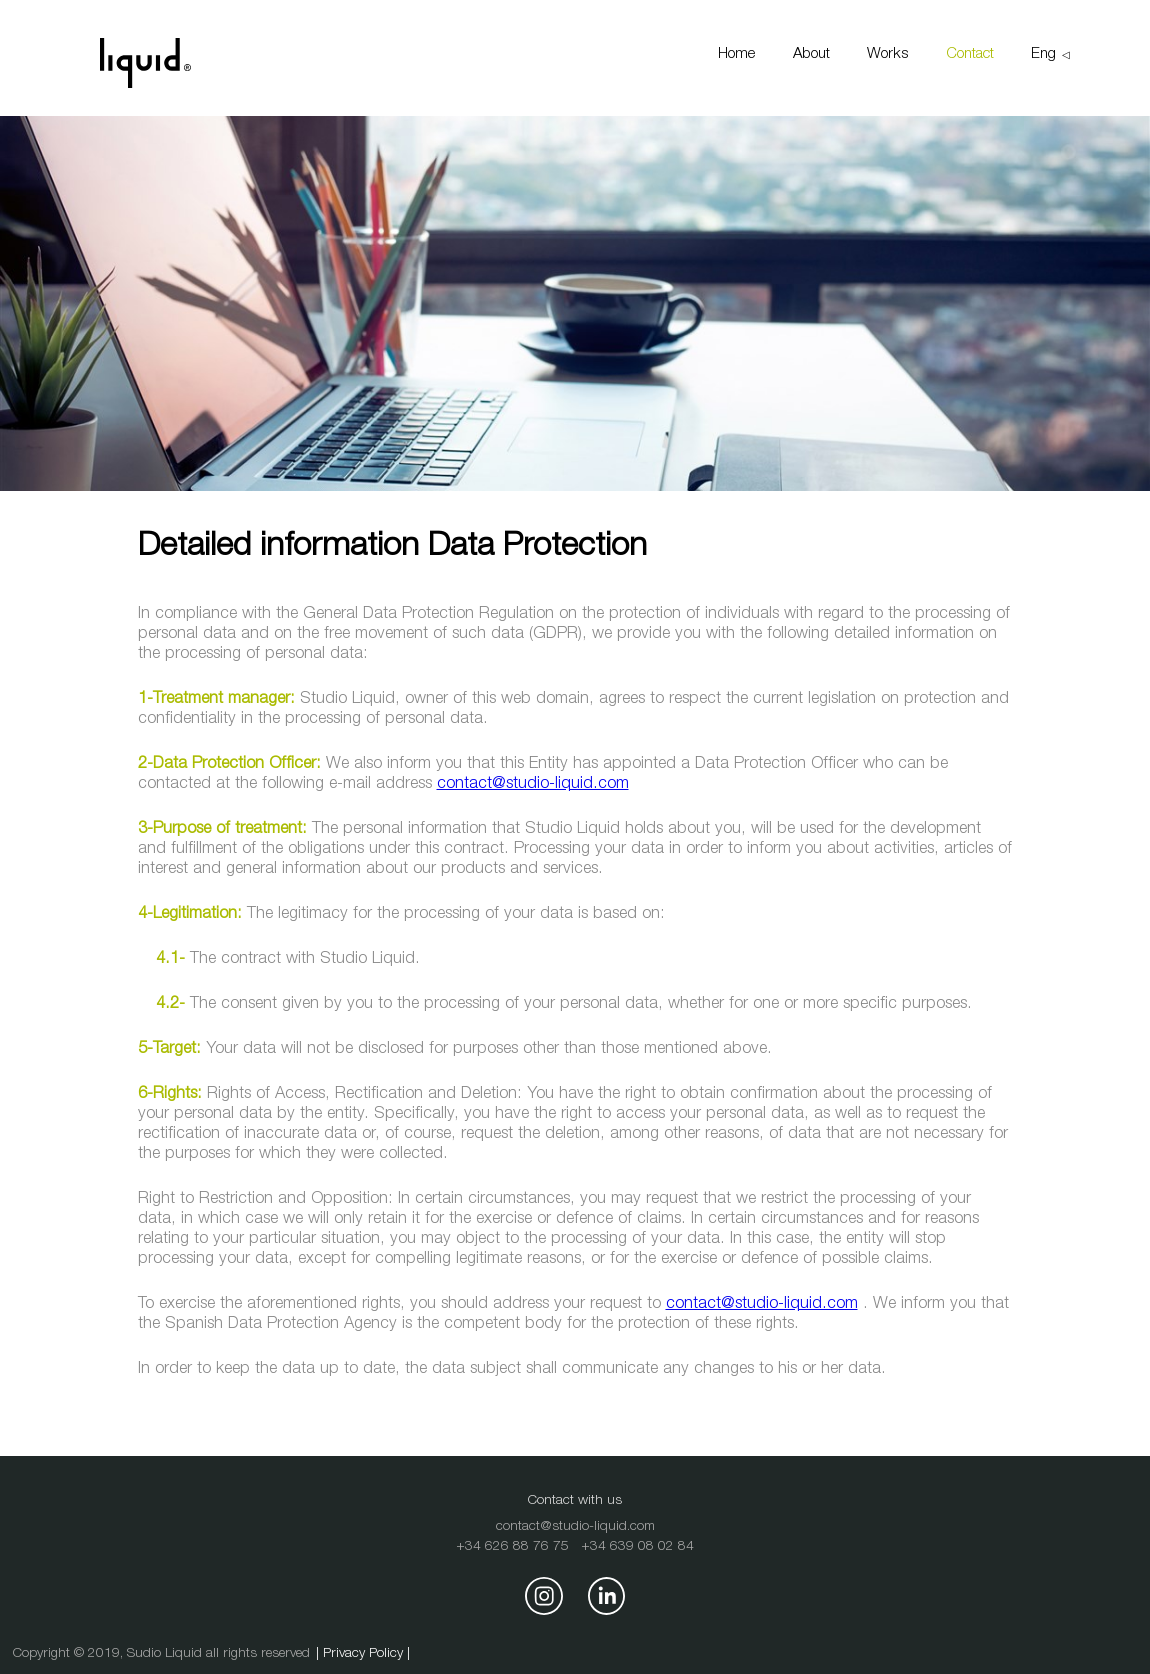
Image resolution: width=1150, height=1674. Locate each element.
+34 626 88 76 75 (512, 1547)
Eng (1043, 54)
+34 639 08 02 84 (637, 1547)
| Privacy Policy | (363, 1654)
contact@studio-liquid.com (533, 784)
